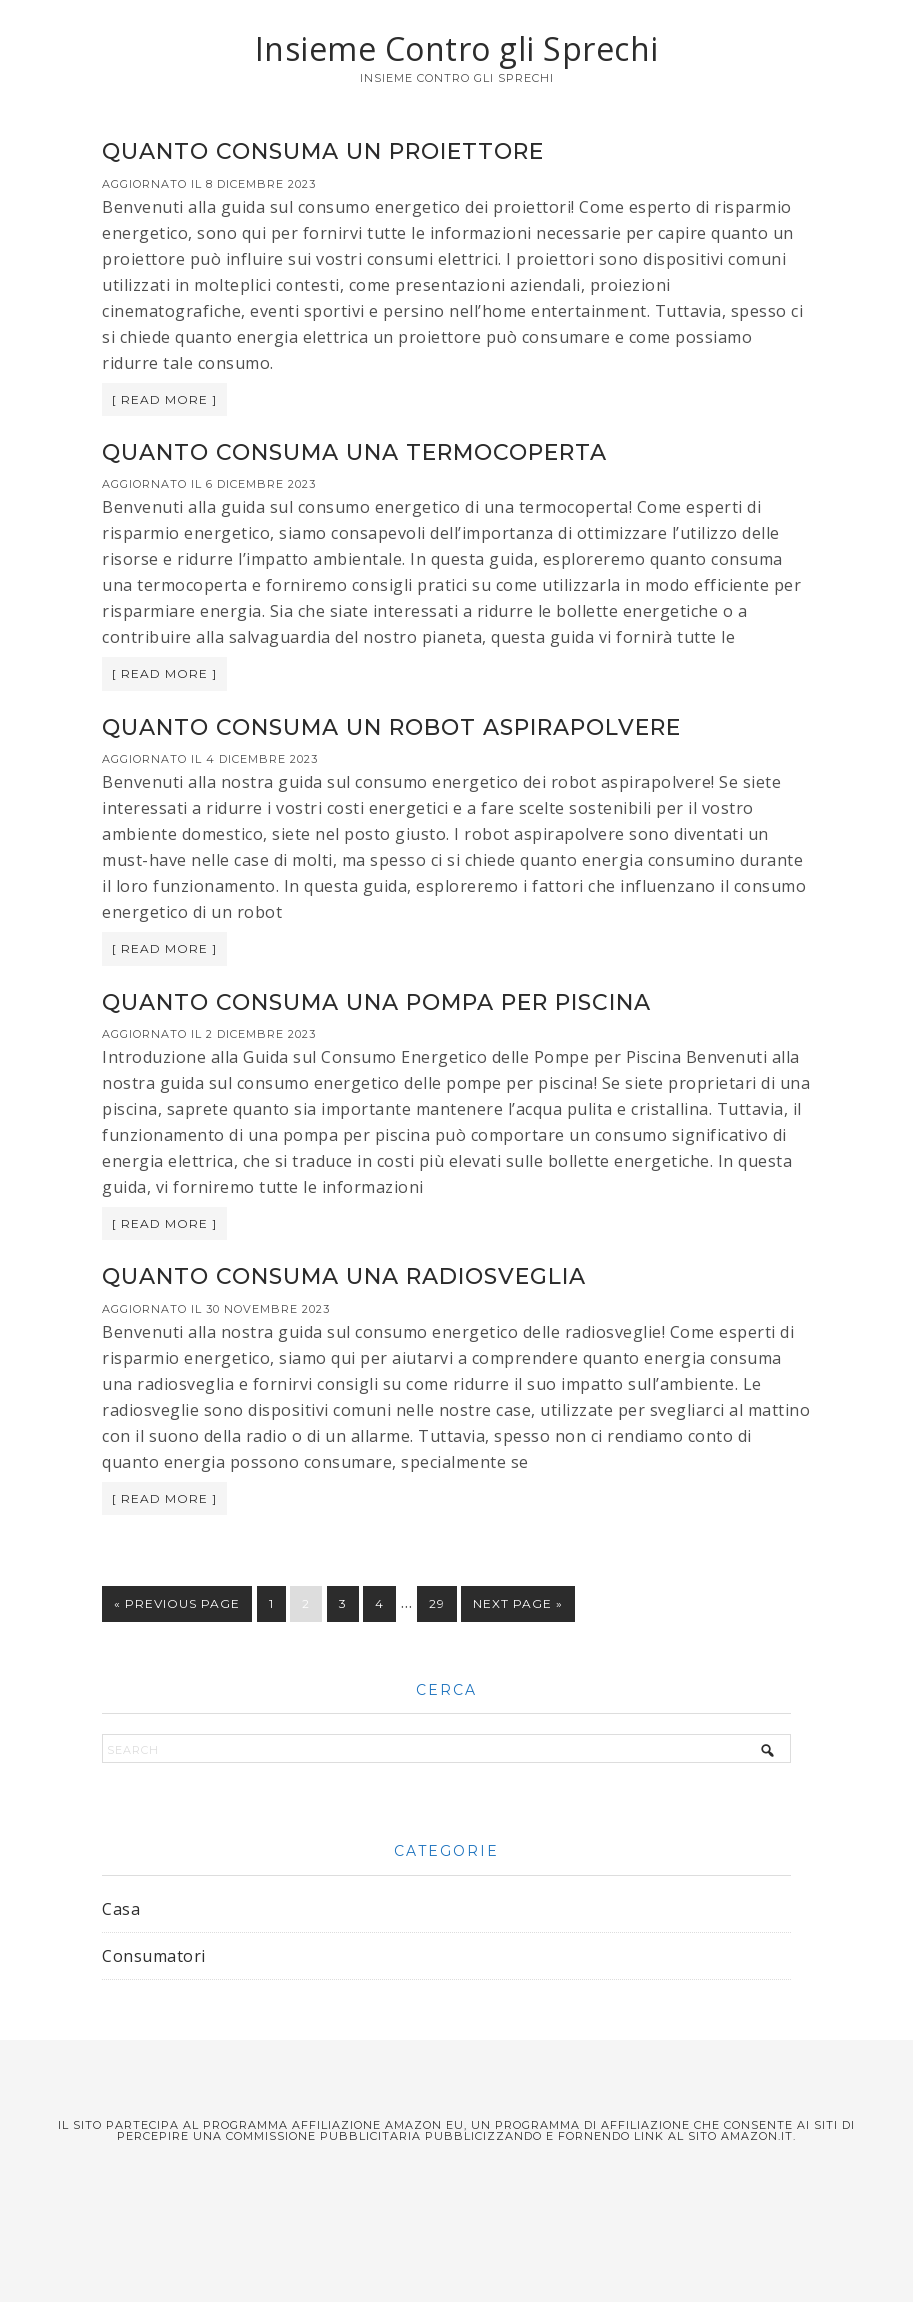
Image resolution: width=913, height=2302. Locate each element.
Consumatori (154, 1956)
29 (437, 1603)
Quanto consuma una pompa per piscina (376, 1002)
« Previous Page (177, 1603)
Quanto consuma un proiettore (323, 151)
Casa (121, 1909)
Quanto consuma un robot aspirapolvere (391, 727)
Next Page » (518, 1603)
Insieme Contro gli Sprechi (457, 48)
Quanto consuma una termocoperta (354, 452)
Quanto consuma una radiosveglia (344, 1276)
